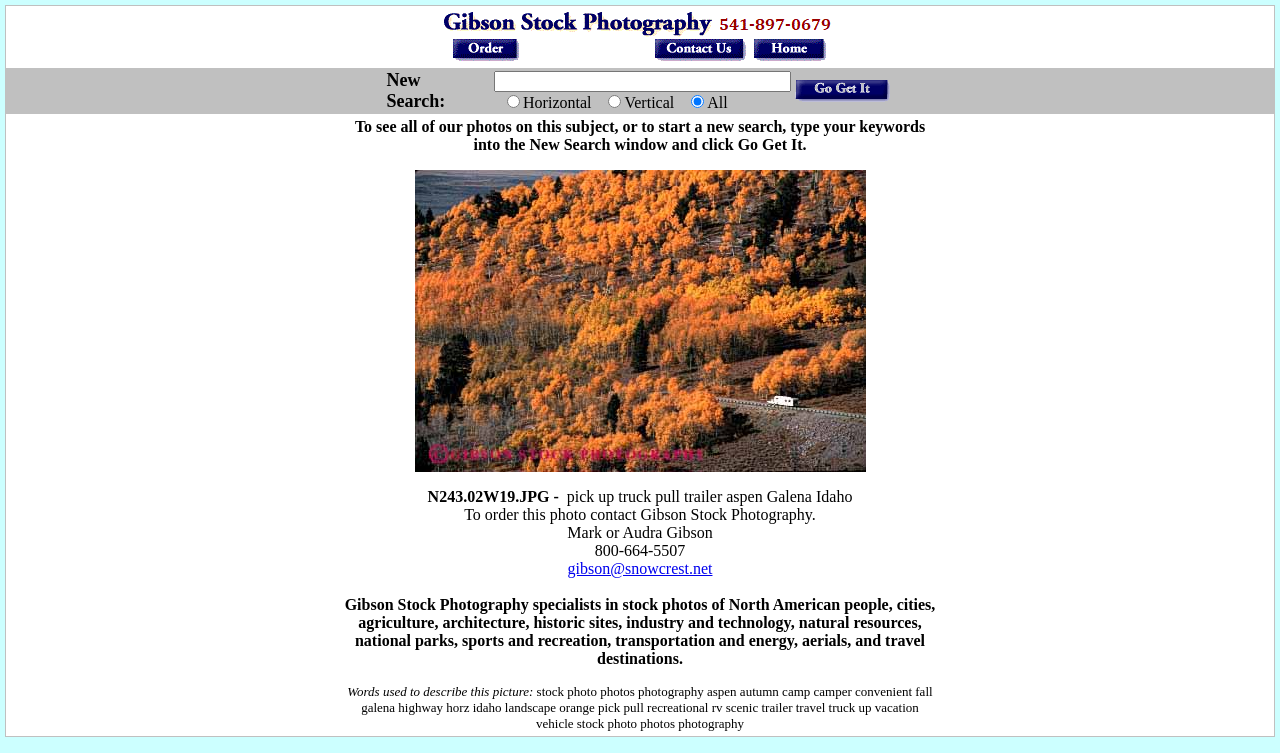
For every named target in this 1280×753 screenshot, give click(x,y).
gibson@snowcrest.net (640, 568)
